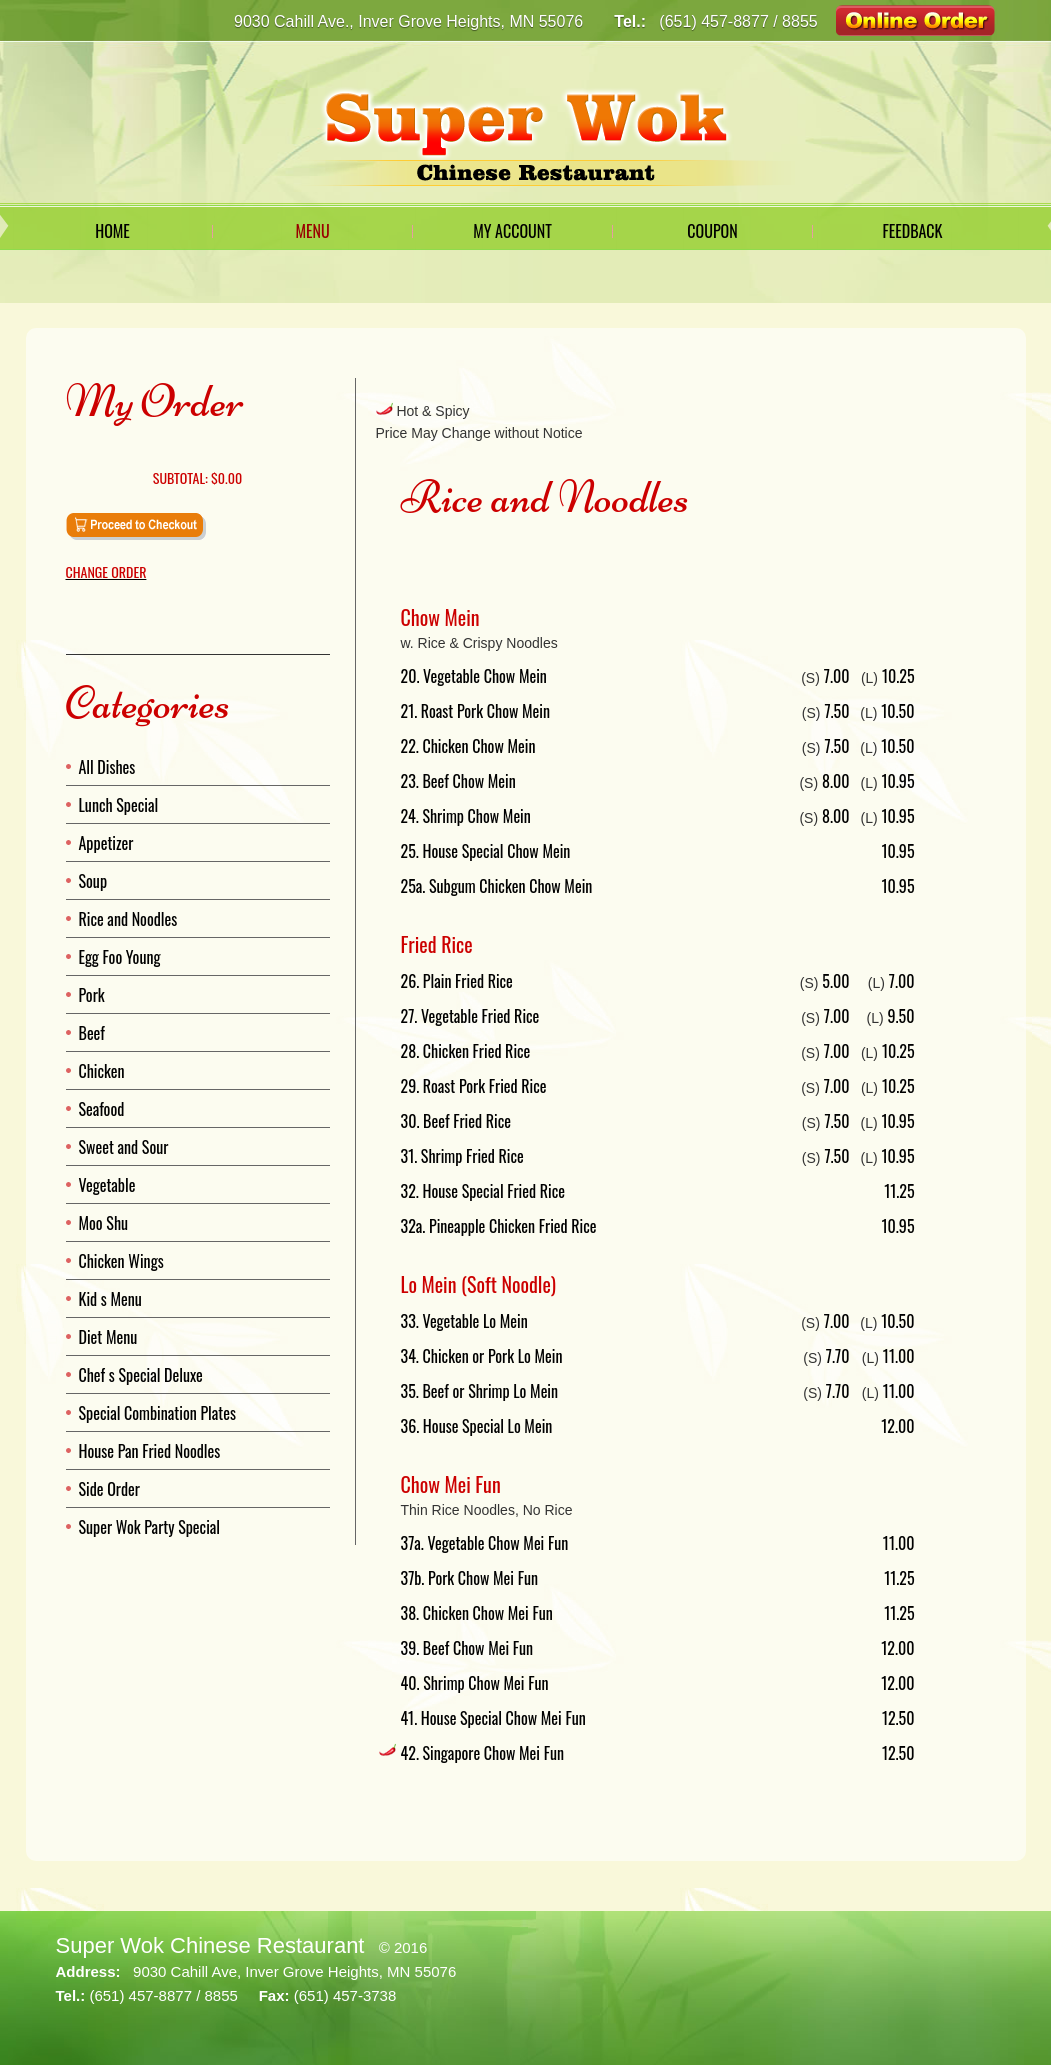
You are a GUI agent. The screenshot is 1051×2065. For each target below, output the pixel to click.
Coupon (712, 231)
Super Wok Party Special (150, 1527)
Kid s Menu (110, 1299)
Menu (312, 231)
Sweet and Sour (124, 1147)
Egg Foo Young (120, 957)
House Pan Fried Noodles (150, 1451)
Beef (92, 1033)
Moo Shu (104, 1223)
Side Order (109, 1489)
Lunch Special (119, 805)
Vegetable (107, 1185)
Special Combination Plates (157, 1413)
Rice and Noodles (128, 919)
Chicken (102, 1071)
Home (112, 231)
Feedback (912, 231)
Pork (92, 995)
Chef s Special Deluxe (141, 1375)
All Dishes (107, 767)
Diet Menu (108, 1337)
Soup (93, 881)
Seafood (102, 1109)
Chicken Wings (121, 1261)
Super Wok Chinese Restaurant (210, 1945)
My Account (512, 231)
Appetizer (106, 843)
